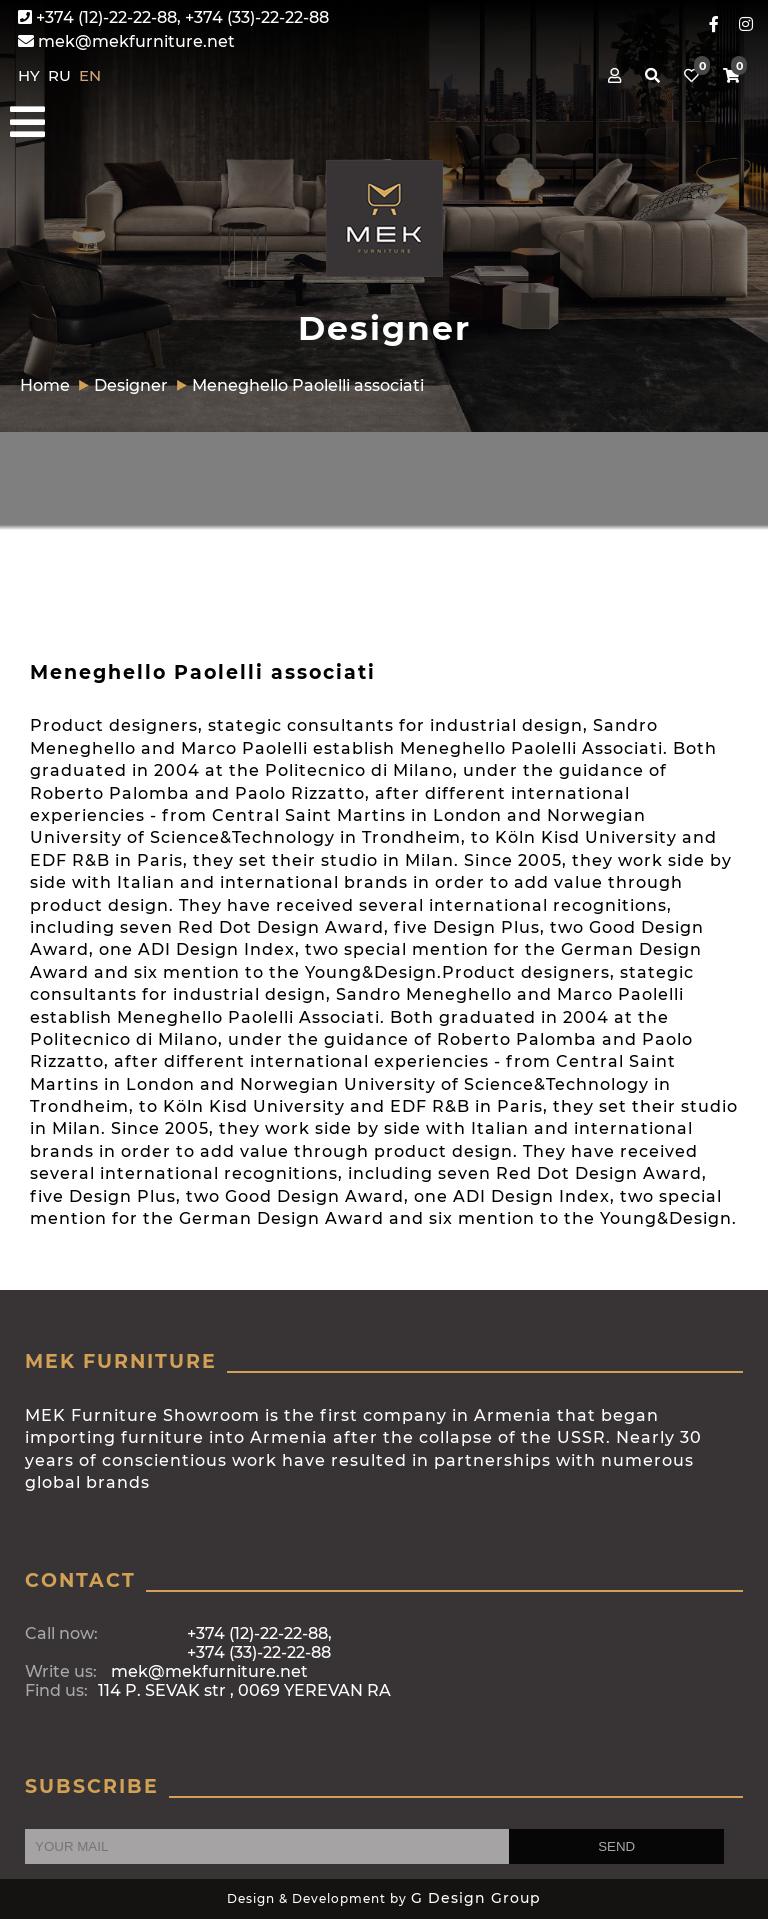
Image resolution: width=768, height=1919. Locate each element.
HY (31, 75)
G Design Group (476, 1898)
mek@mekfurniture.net (126, 41)
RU (61, 75)
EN (90, 75)
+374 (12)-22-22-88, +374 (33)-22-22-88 (173, 17)
